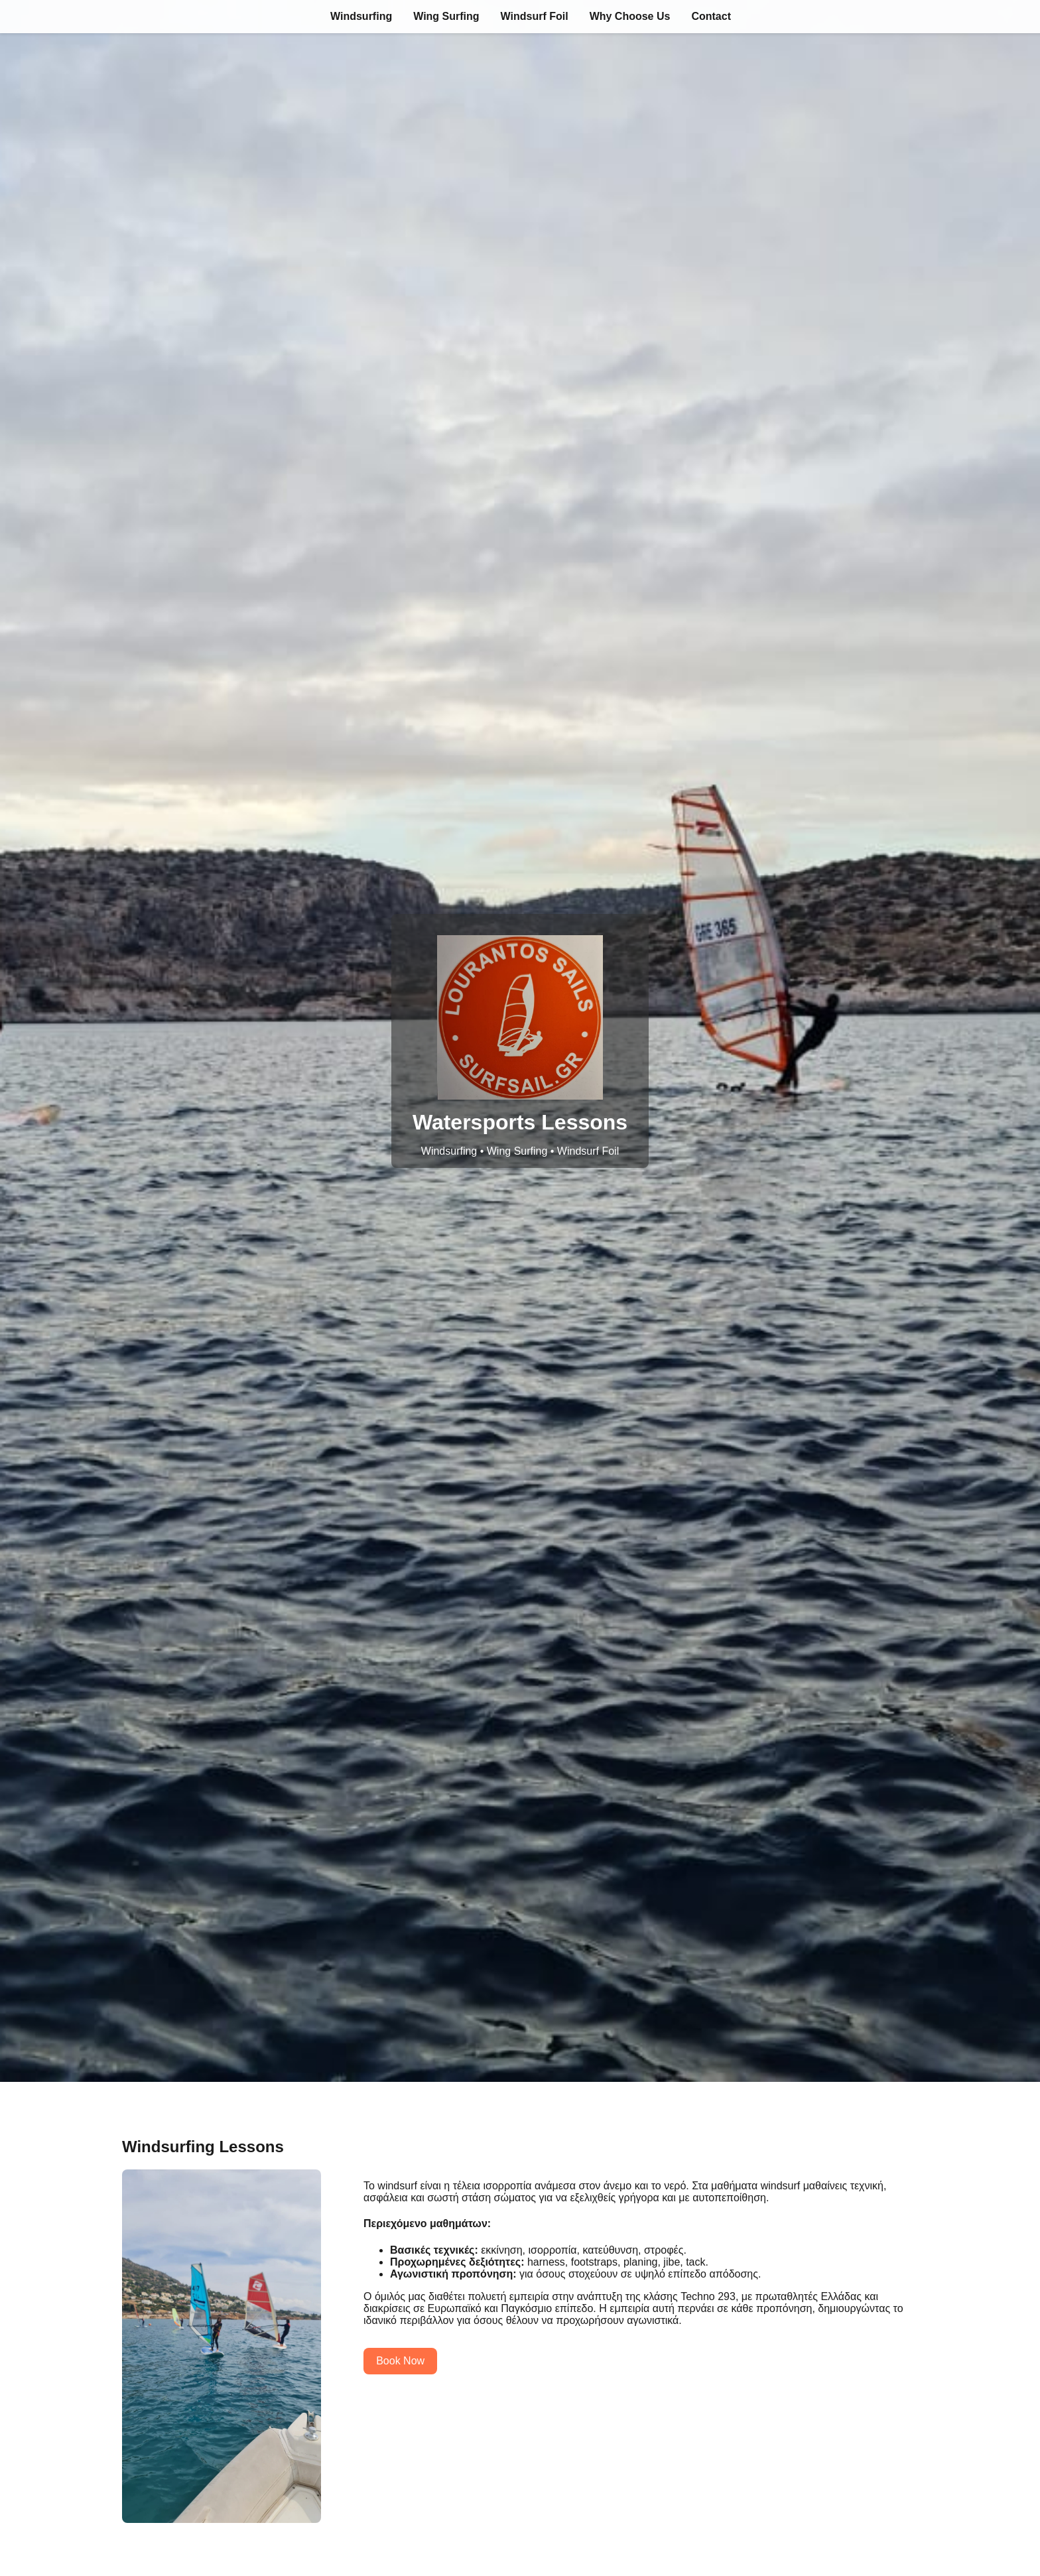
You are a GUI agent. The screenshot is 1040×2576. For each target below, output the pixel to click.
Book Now (400, 2360)
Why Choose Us (630, 16)
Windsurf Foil (534, 16)
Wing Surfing (446, 16)
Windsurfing (361, 16)
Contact (711, 16)
